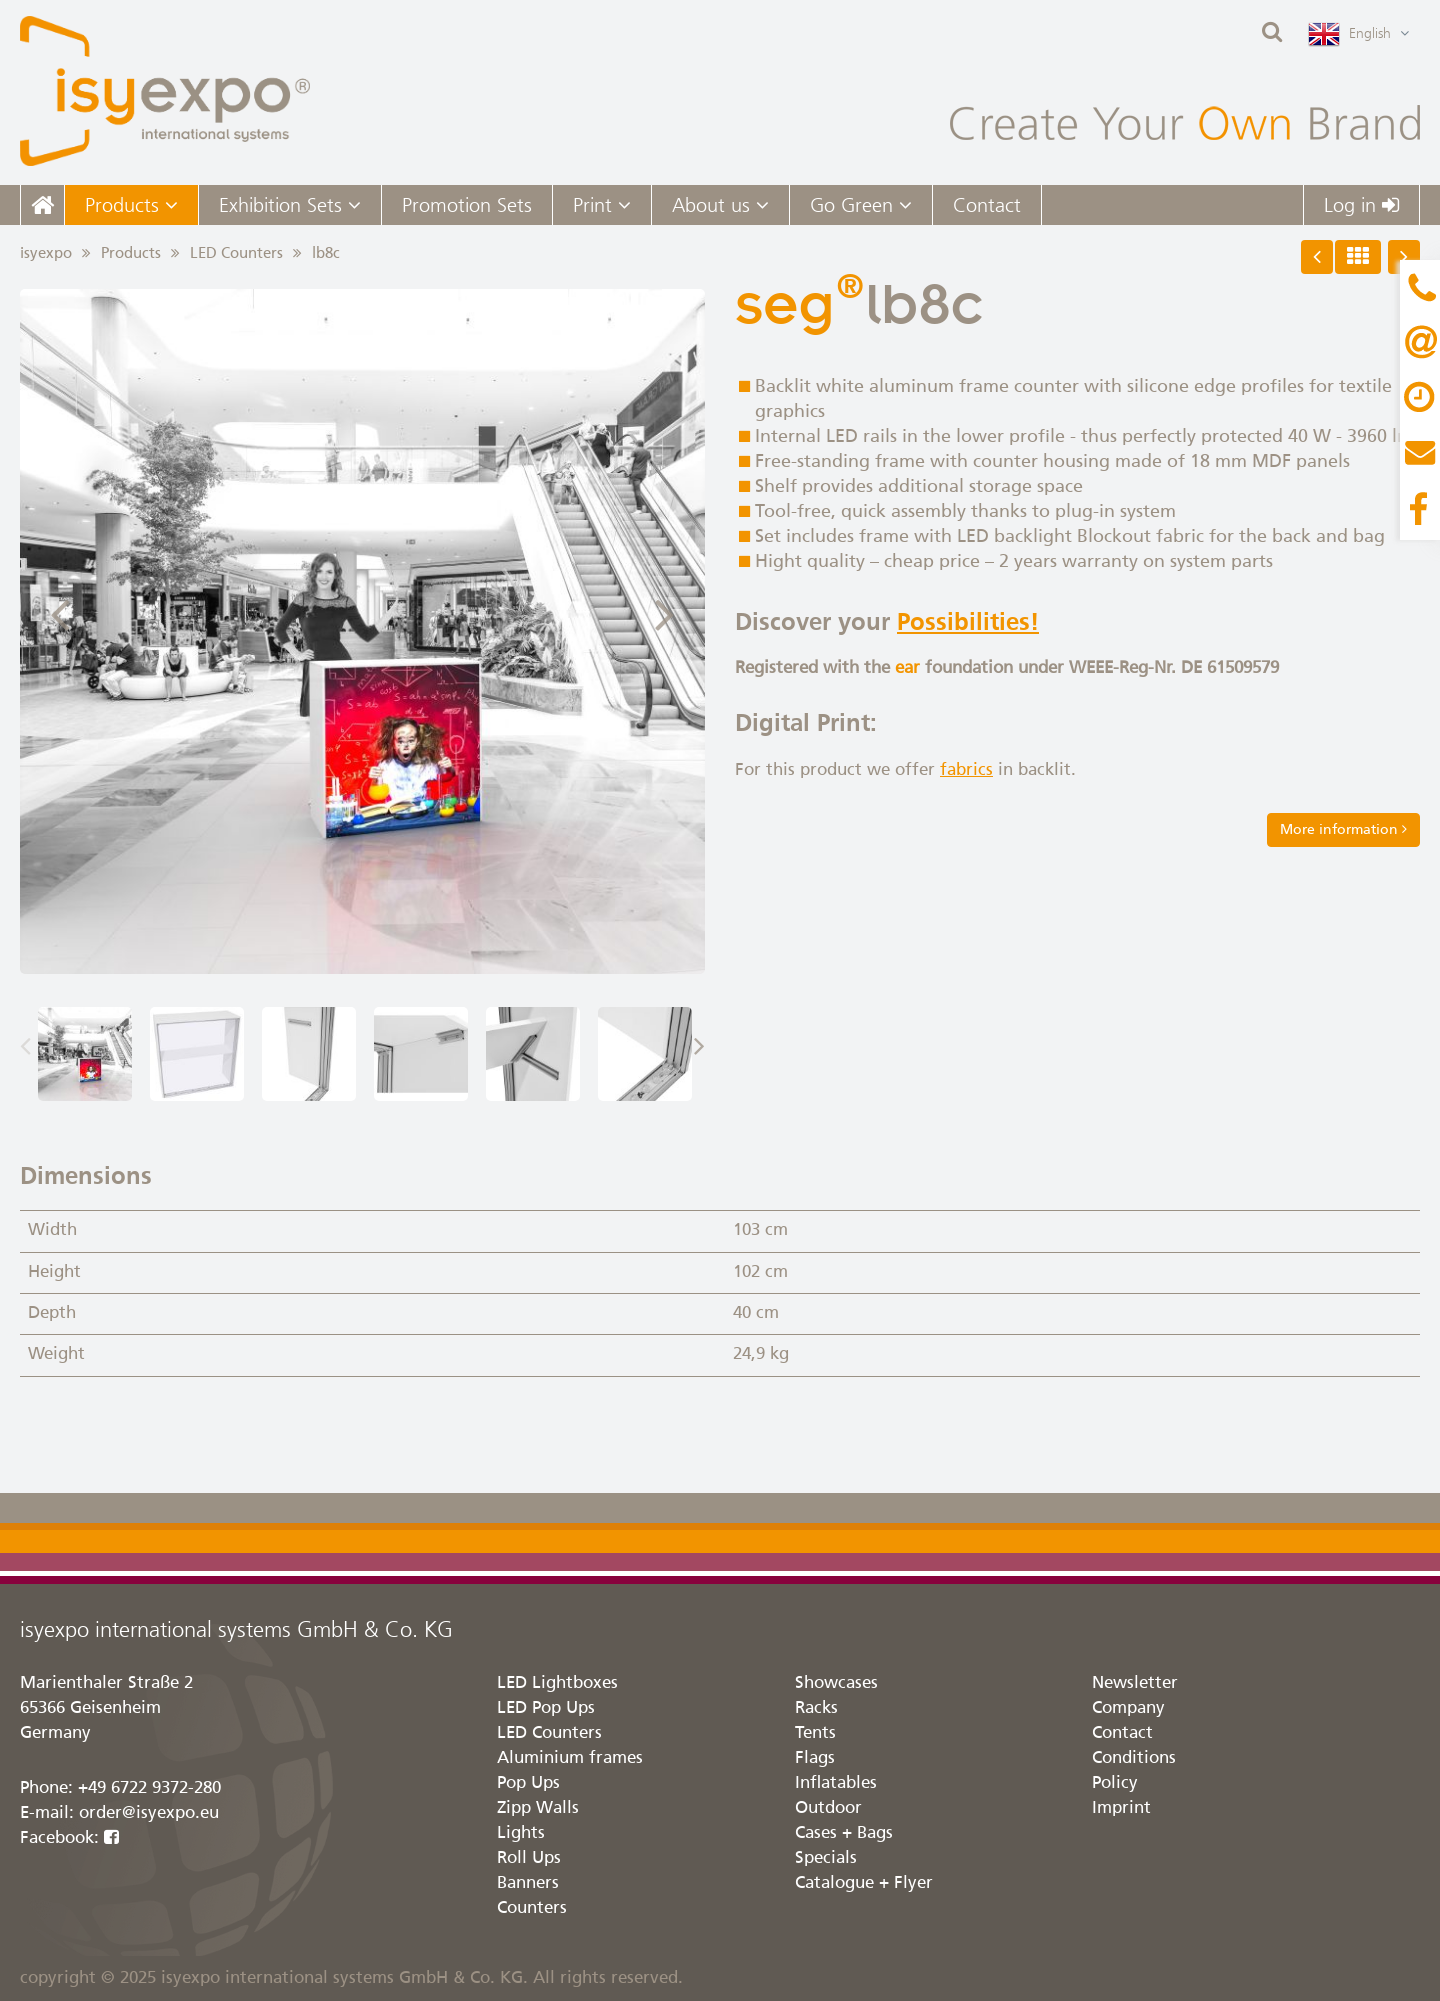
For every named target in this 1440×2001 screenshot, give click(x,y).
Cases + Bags (844, 1833)
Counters (532, 1908)
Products (131, 205)
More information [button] (1343, 829)
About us (720, 205)
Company (1128, 1708)
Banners (528, 1883)
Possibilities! (968, 623)
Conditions (1134, 1758)
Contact (987, 205)
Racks (816, 1708)
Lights (521, 1833)
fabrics (966, 770)
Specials (826, 1858)
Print (602, 205)
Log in (1361, 205)
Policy (1115, 1783)
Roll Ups (529, 1858)
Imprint (1121, 1808)
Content (1420, 400)
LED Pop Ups (546, 1708)
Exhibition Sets (290, 205)
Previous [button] (60, 612)
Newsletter (1135, 1683)
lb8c (326, 253)
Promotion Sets (467, 205)
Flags (815, 1758)
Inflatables (836, 1783)
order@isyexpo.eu (149, 1813)
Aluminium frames (570, 1758)
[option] (362, 631)
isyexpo (46, 253)
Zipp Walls (538, 1808)
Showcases (836, 1683)
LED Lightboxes (557, 1683)
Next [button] (665, 612)
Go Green (861, 205)
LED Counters (236, 253)
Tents (815, 1733)
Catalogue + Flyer (864, 1883)
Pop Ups (528, 1783)
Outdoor (828, 1808)
